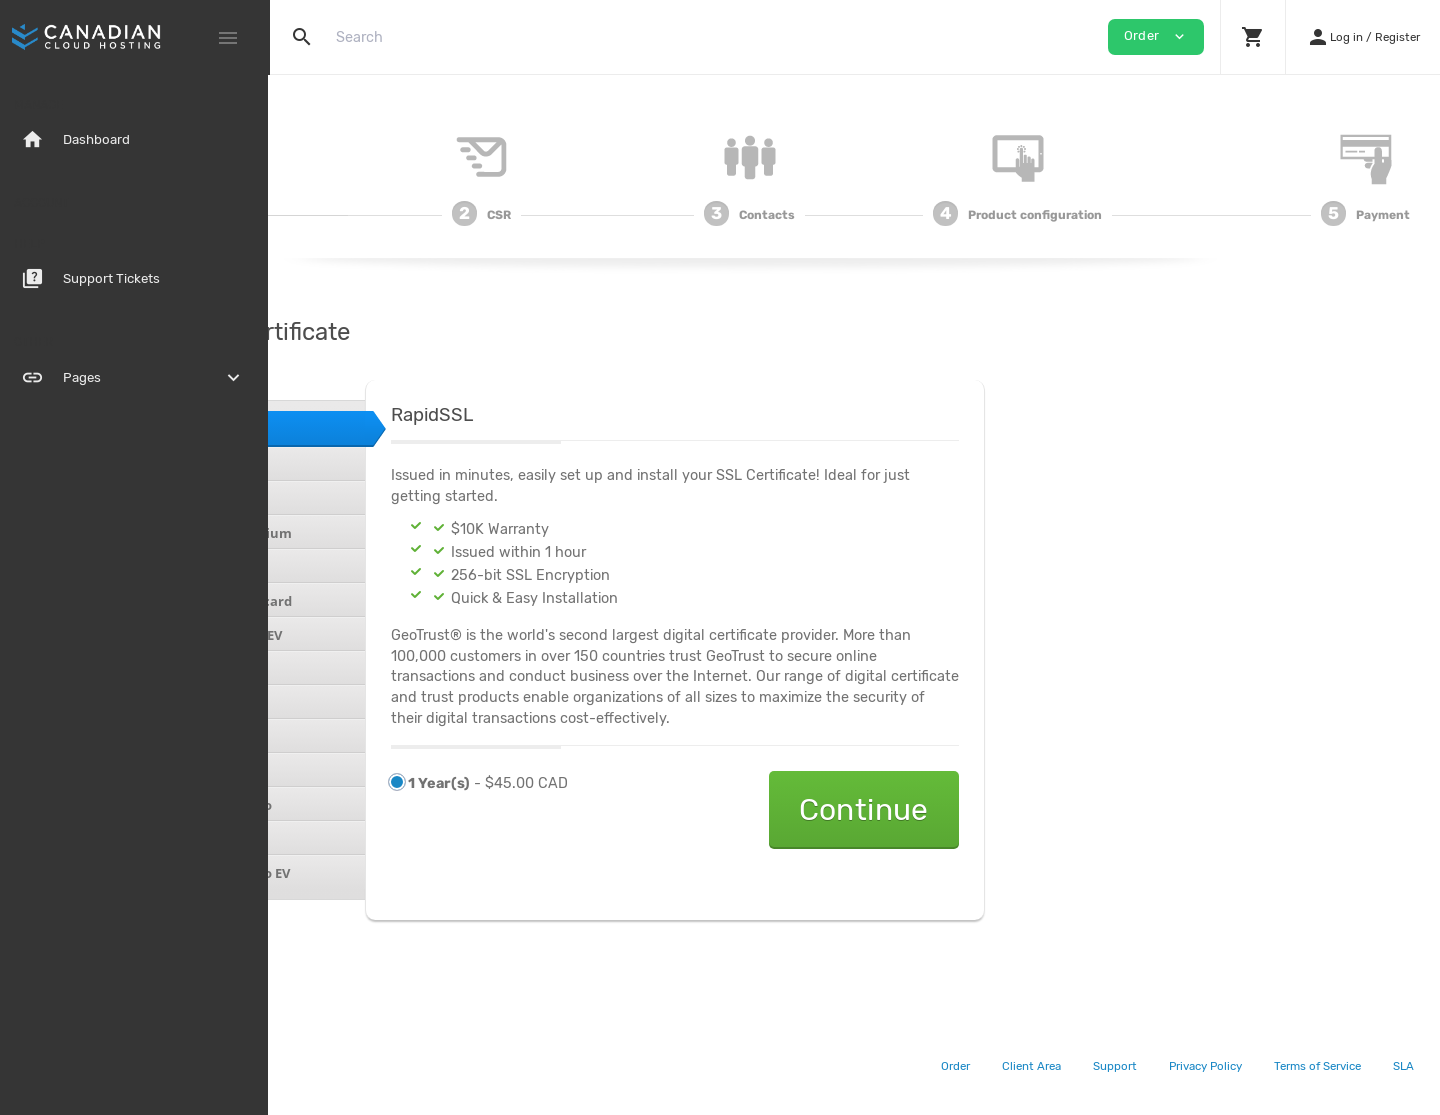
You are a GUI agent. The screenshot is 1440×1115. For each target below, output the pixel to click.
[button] (1252, 37)
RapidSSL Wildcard (375, 465)
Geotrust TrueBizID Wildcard (409, 601)
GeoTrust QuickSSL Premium (409, 533)
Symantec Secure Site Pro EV (408, 873)
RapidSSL (345, 428)
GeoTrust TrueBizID (379, 567)
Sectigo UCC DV (364, 703)
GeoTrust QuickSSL (377, 499)
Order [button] (1156, 36)
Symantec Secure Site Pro (399, 805)
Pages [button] (135, 378)
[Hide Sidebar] (228, 38)
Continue (1074, 810)
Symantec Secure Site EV (395, 839)
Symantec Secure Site (386, 771)
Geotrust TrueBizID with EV (404, 635)
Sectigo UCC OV (364, 737)
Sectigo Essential (370, 669)
